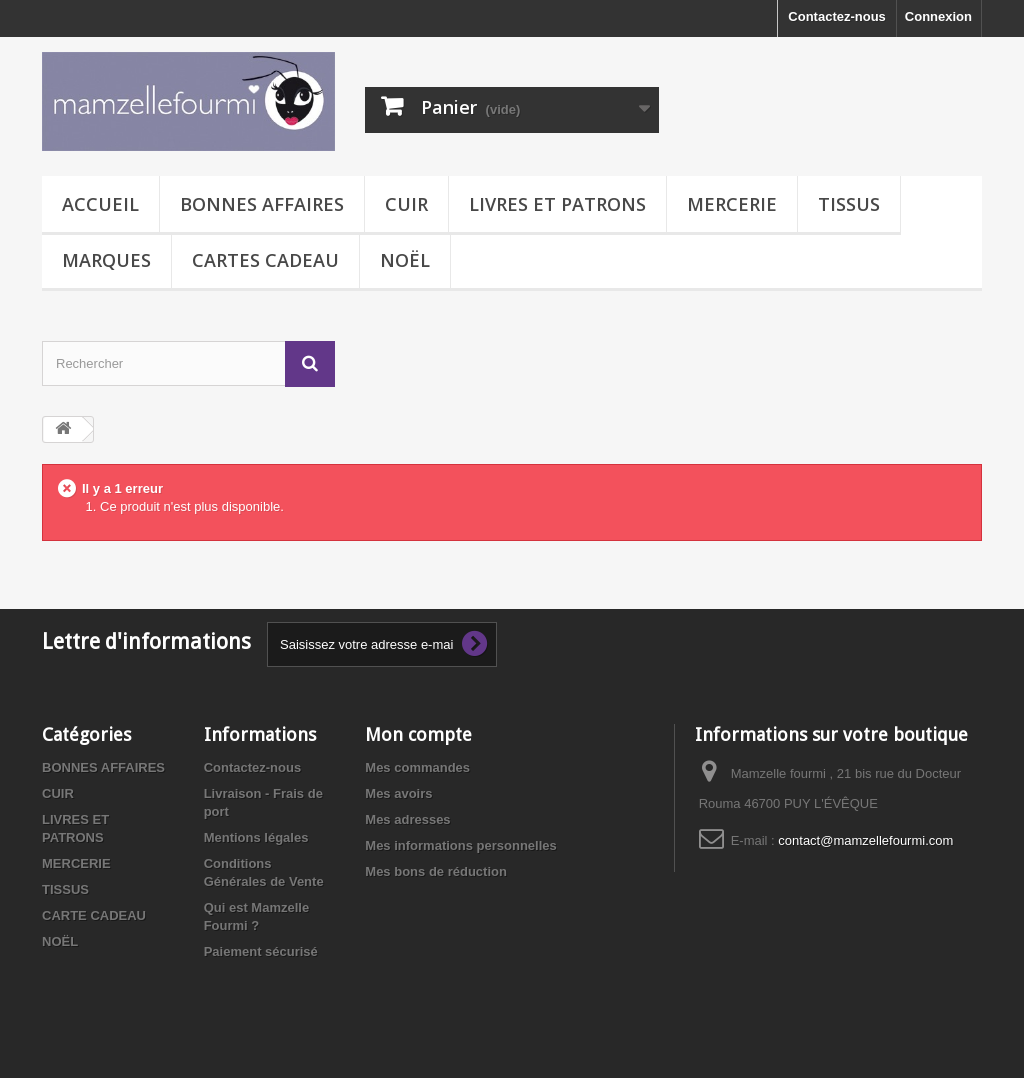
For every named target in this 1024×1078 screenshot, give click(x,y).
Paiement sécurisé (261, 951)
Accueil (100, 204)
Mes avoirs (398, 793)
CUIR (406, 204)
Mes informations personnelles (460, 845)
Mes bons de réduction (436, 871)
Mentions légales (256, 837)
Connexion (938, 16)
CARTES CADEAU (265, 260)
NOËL (405, 260)
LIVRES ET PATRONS (557, 204)
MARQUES (106, 260)
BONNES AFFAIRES (262, 204)
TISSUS (849, 204)
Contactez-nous (837, 16)
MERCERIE (732, 204)
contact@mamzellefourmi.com (865, 840)
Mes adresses (407, 819)
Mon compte (418, 734)
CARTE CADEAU (94, 915)
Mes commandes (417, 767)
